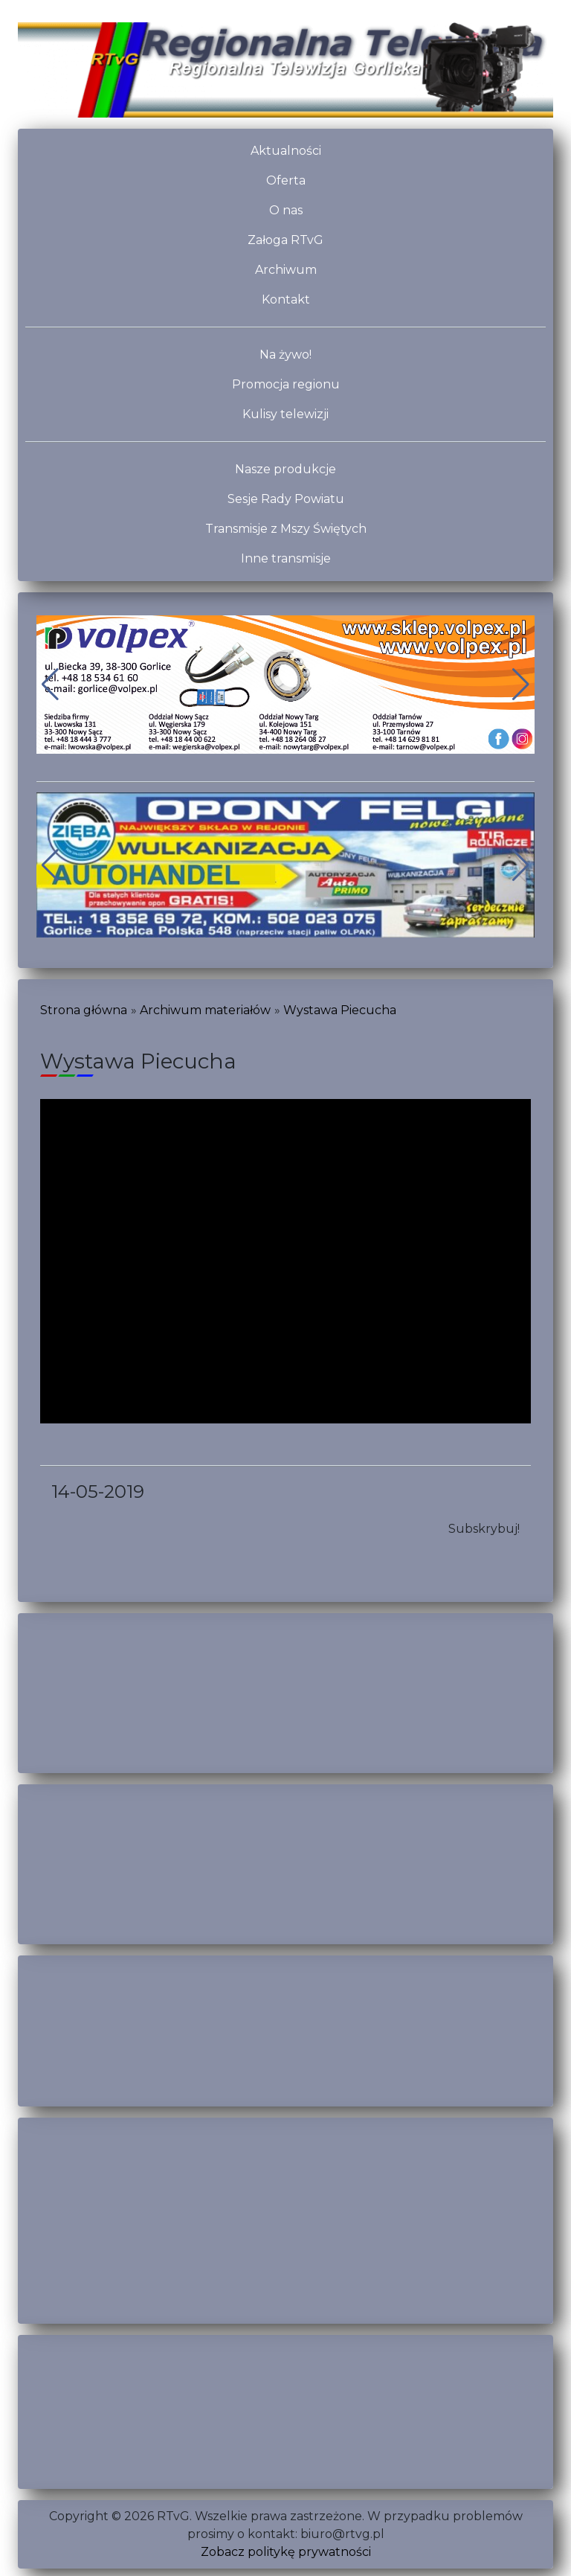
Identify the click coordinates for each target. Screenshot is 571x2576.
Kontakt (286, 299)
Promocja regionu (286, 384)
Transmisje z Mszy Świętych (286, 529)
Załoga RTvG (285, 240)
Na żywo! (285, 354)
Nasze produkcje (285, 469)
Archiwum (286, 270)
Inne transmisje (286, 558)
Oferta (286, 180)
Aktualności (286, 151)
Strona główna (83, 1010)
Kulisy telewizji (285, 414)
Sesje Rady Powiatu (286, 499)
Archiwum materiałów (205, 1010)
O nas (286, 210)
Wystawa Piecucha (339, 1010)
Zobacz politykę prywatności (286, 2552)
